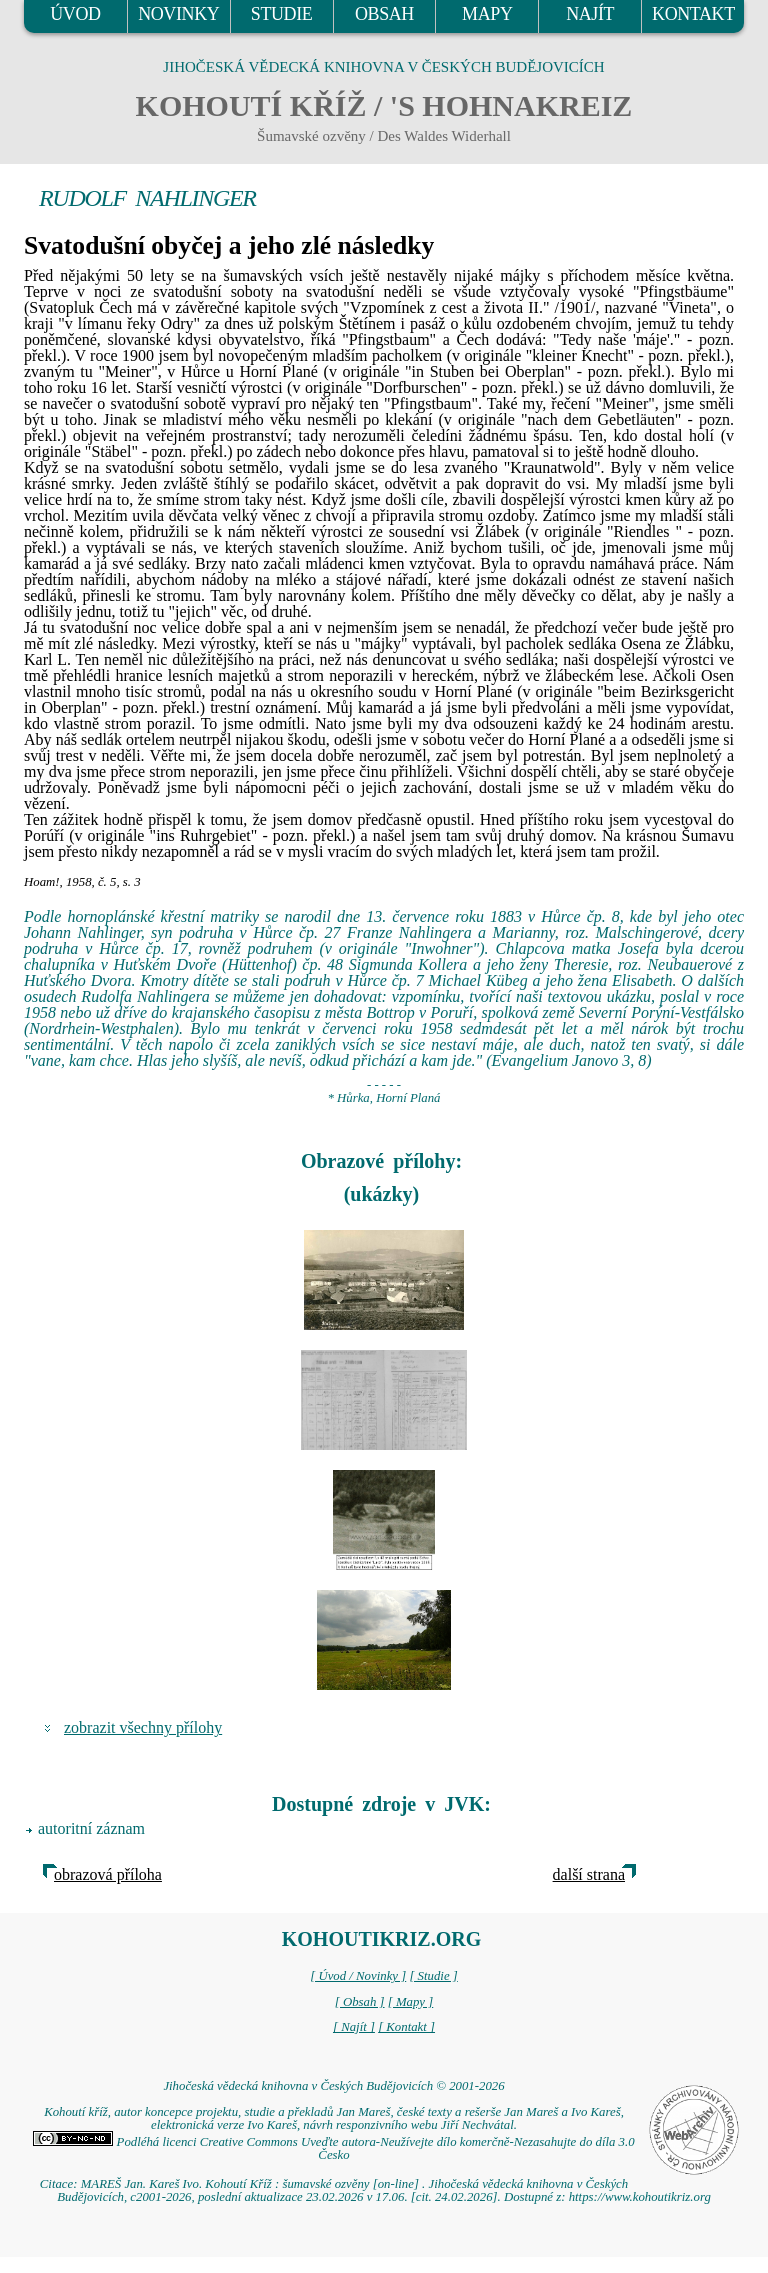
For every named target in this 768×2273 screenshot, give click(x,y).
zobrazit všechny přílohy (143, 1727)
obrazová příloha (108, 1874)
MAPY (487, 14)
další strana (589, 1874)
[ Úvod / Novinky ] (358, 1976)
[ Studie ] (433, 1976)
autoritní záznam (91, 1828)
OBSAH (384, 14)
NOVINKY (178, 14)
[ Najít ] (354, 2027)
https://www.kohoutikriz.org (640, 2197)
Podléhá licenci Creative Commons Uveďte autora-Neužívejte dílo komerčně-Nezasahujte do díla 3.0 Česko (333, 2148)
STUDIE (282, 14)
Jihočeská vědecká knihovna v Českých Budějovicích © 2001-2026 (333, 2086)
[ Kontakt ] (406, 2027)
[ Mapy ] (411, 2002)
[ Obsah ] (360, 2002)
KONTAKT (693, 14)
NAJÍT (590, 14)
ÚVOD (75, 14)
